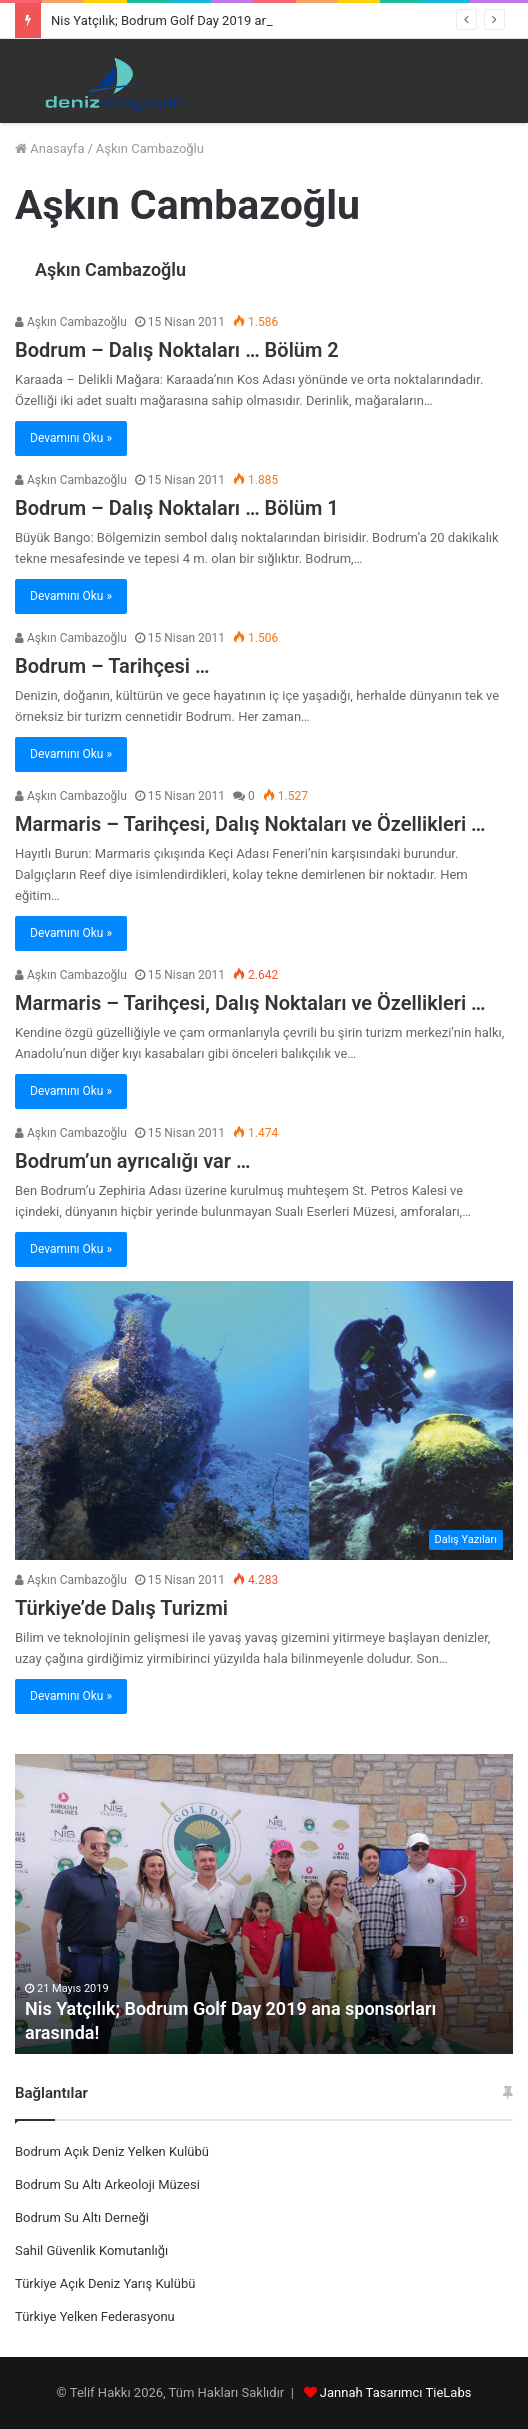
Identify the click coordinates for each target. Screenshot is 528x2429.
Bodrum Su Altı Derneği (82, 2217)
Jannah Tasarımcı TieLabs (396, 2392)
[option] (264, 1904)
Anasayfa (49, 148)
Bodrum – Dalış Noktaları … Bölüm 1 (177, 508)
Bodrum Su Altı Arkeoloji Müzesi (107, 2184)
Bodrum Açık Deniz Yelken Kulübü (112, 2151)
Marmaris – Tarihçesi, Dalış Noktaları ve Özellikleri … (250, 824)
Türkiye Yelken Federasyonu (95, 2316)
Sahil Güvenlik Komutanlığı (91, 2250)
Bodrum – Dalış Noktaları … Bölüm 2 (177, 350)
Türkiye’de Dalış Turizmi (121, 1608)
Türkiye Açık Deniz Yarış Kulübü (105, 2283)
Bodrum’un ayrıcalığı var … (133, 1161)
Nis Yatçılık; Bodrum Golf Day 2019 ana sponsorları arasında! (225, 20)
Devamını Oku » (71, 438)
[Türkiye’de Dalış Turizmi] (264, 1420)
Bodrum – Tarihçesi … (112, 666)
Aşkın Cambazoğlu (110, 269)
